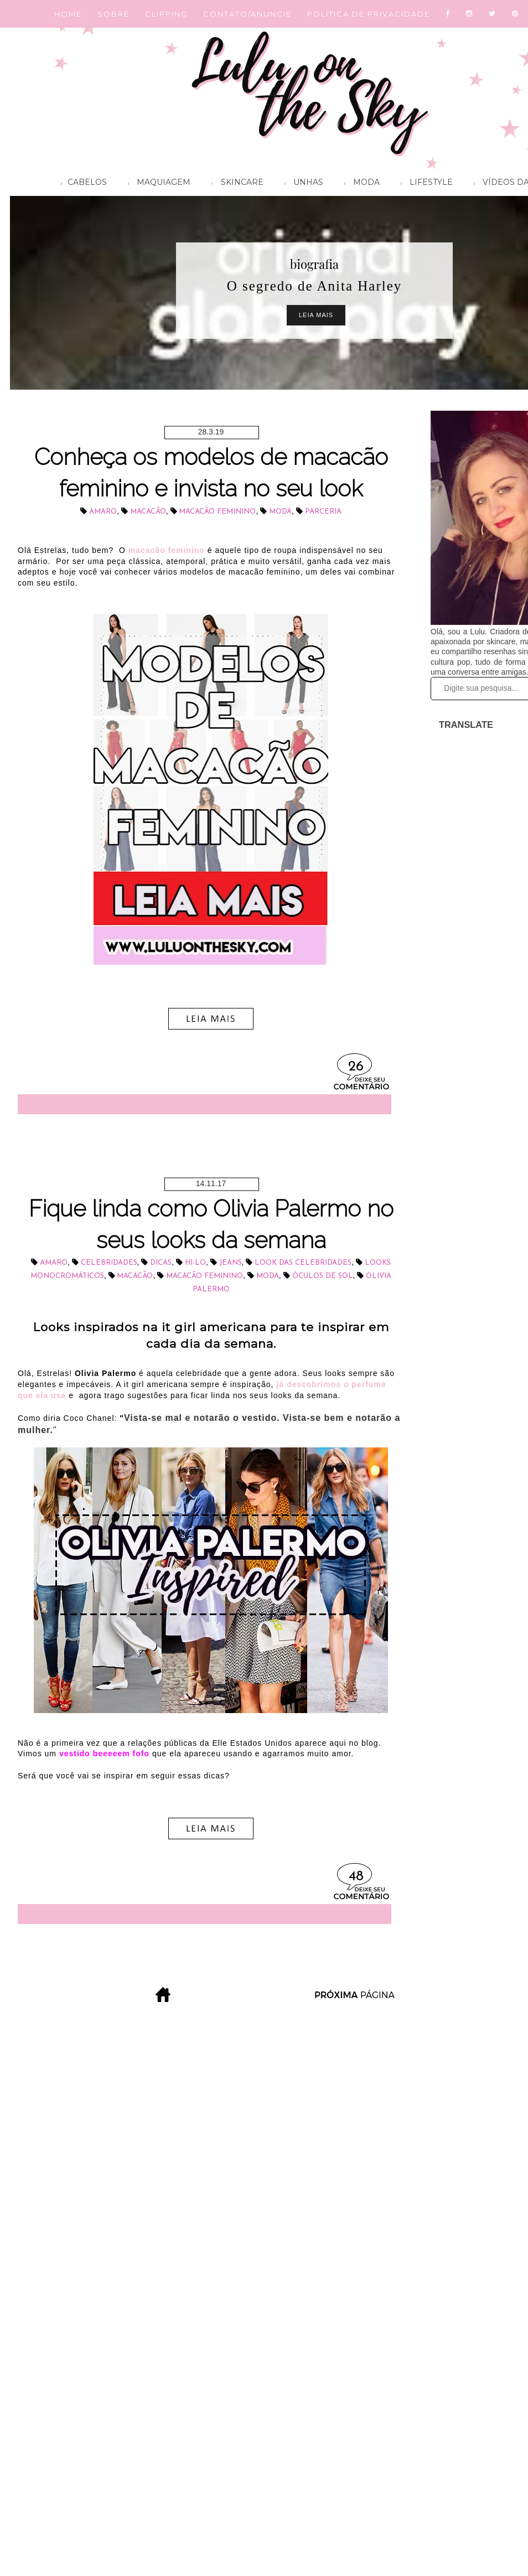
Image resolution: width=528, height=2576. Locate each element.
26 (356, 1066)
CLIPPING (166, 13)
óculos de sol (322, 1276)
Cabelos (81, 184)
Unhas (301, 184)
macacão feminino (217, 511)
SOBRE (113, 13)
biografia (314, 264)
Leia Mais (316, 315)
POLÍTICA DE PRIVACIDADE (368, 13)
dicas (161, 1262)
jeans (230, 1262)
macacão (148, 511)
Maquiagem (156, 184)
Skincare (234, 184)
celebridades (109, 1262)
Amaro (103, 511)
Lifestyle (424, 184)
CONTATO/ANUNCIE (247, 13)
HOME (68, 13)
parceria (323, 511)
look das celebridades (303, 1262)
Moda (359, 184)
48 (356, 1876)
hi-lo (195, 1262)
